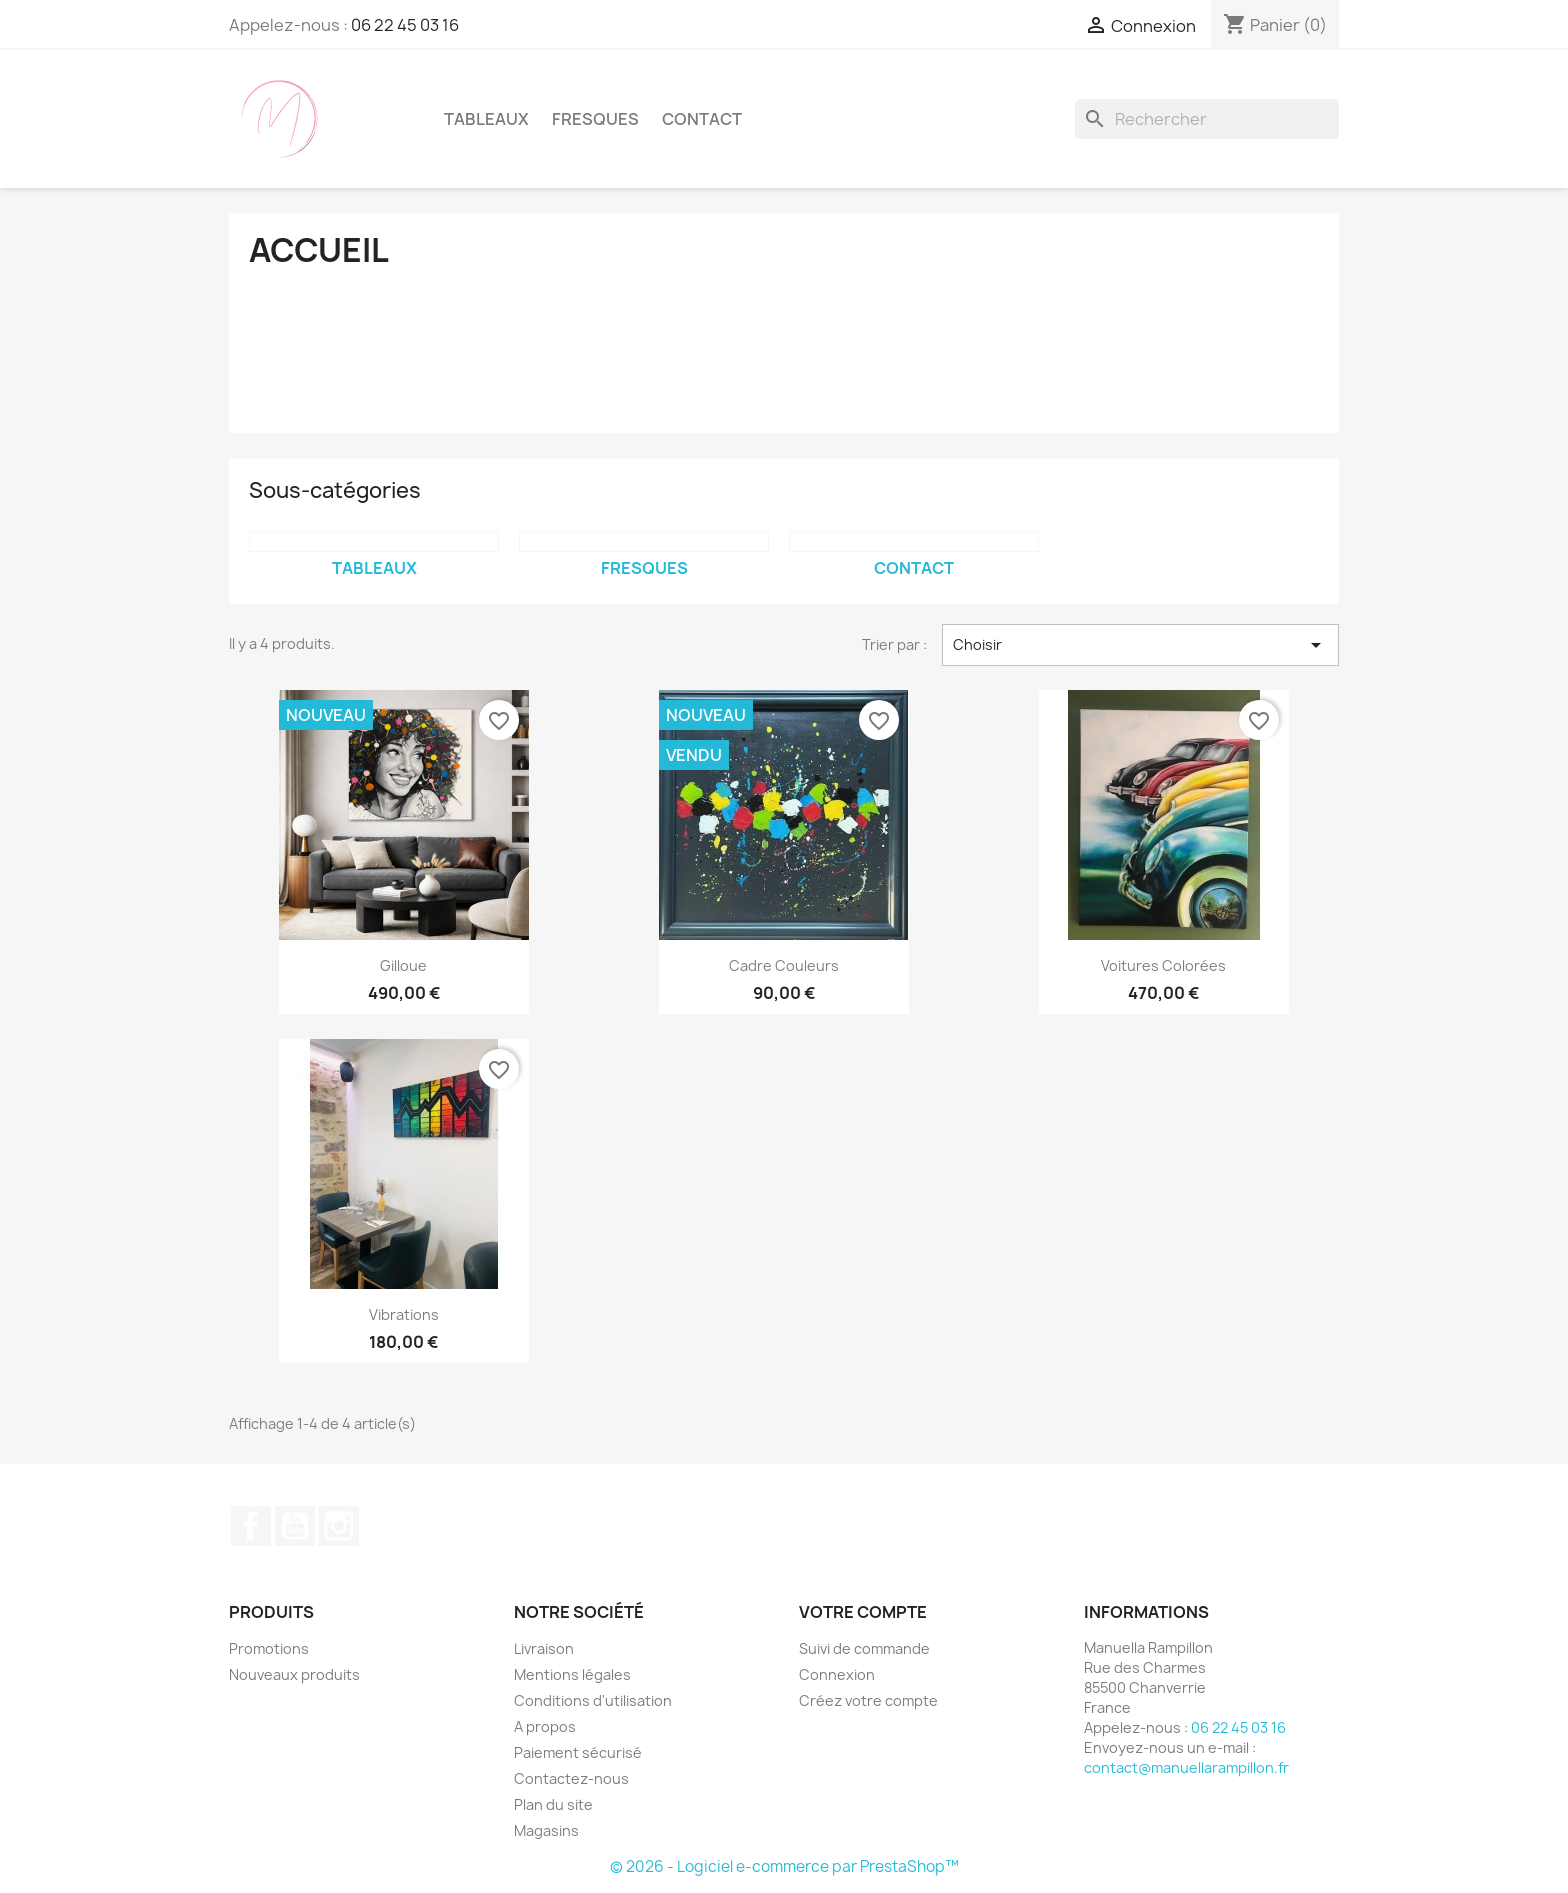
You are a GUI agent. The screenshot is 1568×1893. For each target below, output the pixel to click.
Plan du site (553, 1804)
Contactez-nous (571, 1778)
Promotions (269, 1648)
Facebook (251, 1526)
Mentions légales (572, 1674)
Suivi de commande (864, 1648)
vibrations (404, 1314)
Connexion (837, 1674)
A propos (545, 1726)
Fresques (595, 119)
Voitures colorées (1163, 965)
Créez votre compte (868, 1700)
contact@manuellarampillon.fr (1186, 1767)
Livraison (544, 1648)
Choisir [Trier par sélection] (1141, 645)
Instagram (339, 1526)
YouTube (295, 1526)
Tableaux (486, 119)
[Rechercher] (1207, 119)
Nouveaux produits (294, 1674)
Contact (702, 119)
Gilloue (403, 965)
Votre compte (863, 1612)
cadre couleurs (784, 965)
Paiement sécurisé (578, 1752)
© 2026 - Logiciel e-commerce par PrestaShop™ (784, 1866)
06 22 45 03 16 (405, 25)
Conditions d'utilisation (593, 1700)
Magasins (546, 1830)
